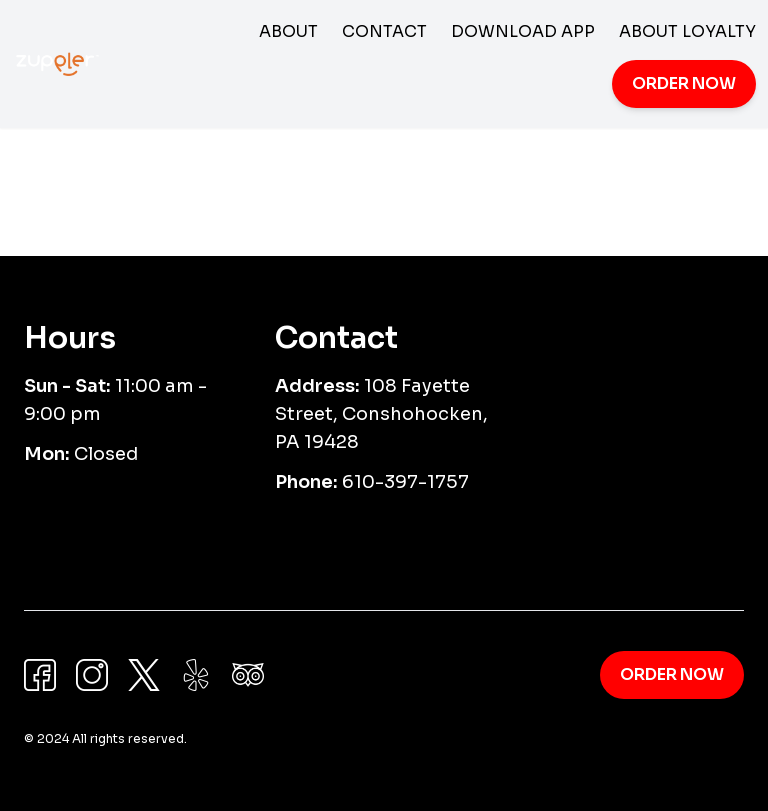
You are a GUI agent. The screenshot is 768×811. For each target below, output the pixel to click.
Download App (523, 31)
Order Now (684, 83)
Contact (384, 31)
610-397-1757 (405, 482)
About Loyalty (687, 31)
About (288, 31)
